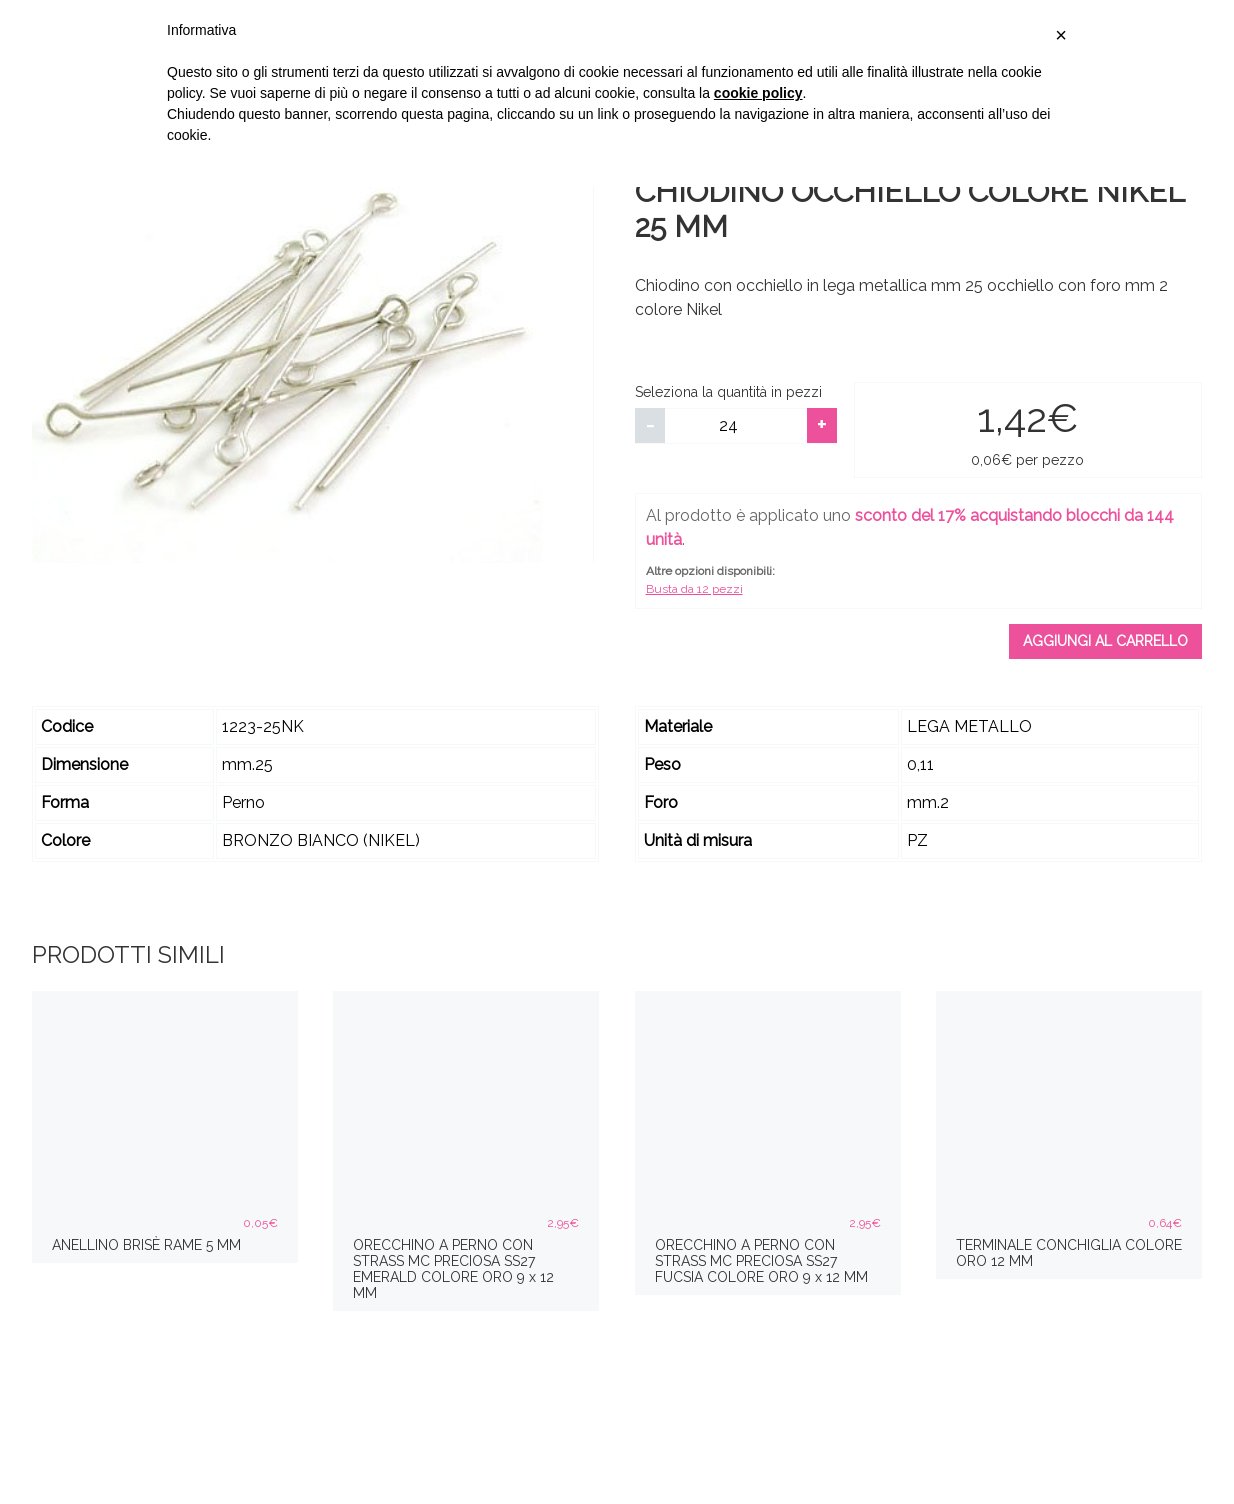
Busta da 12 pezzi (694, 589)
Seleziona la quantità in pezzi (728, 392)
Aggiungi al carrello (1105, 641)
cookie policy (758, 93)
